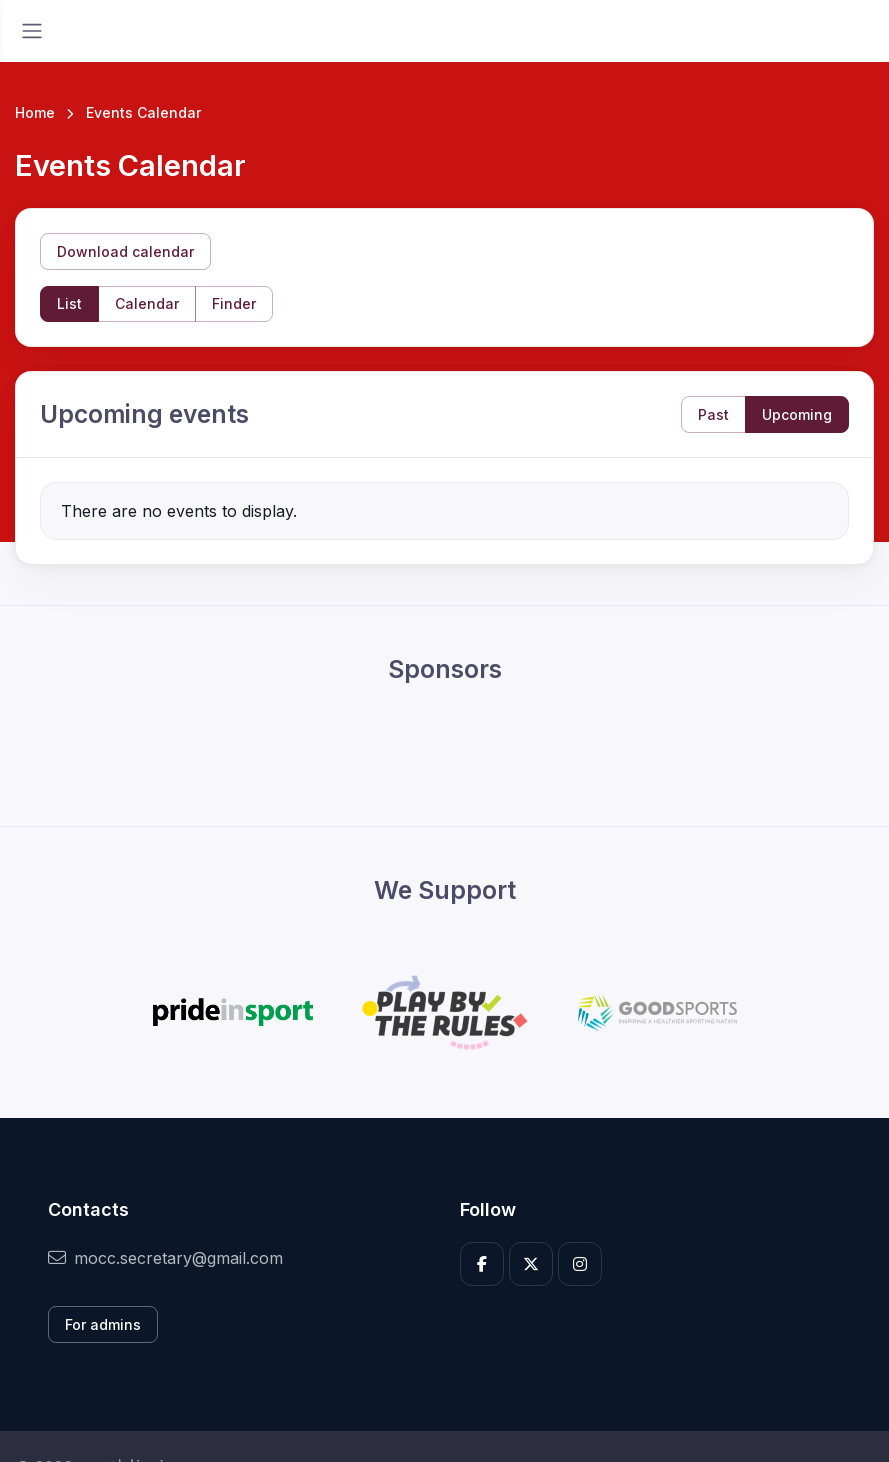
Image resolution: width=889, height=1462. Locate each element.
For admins (103, 1324)
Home (35, 112)
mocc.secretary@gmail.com (165, 1258)
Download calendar (125, 251)
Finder (234, 303)
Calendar (147, 303)
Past (713, 414)
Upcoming (797, 414)
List (69, 303)
